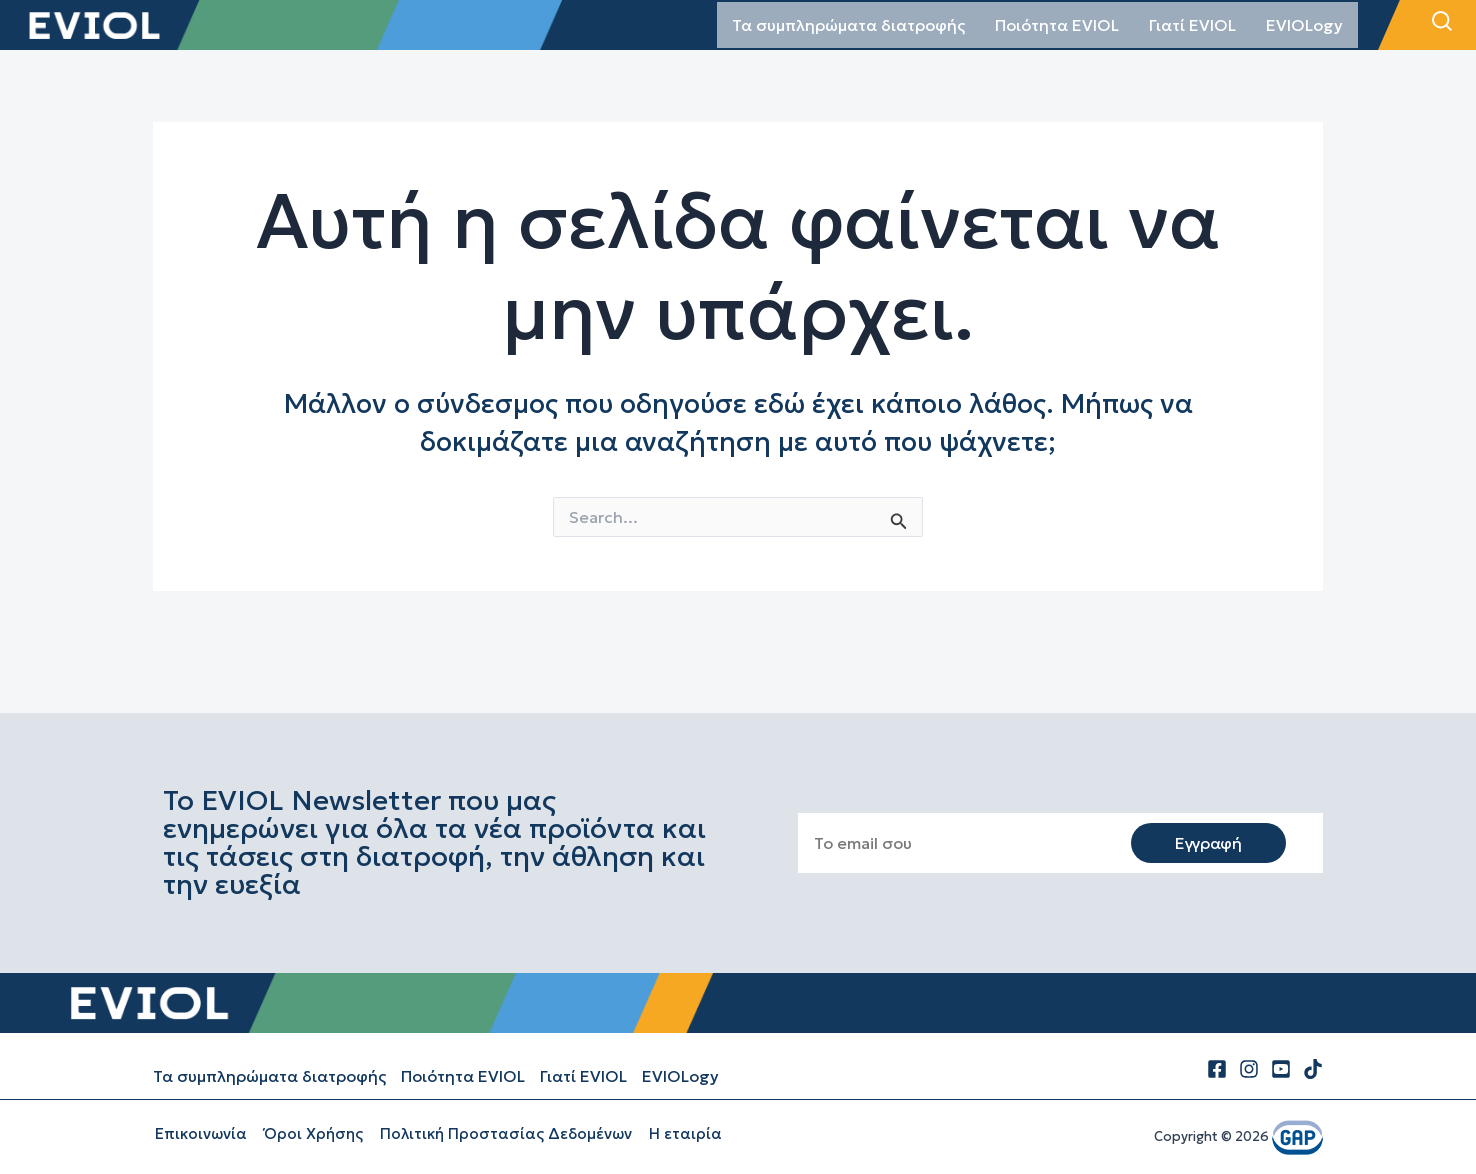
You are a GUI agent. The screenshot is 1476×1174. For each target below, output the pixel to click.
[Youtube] (1281, 1069)
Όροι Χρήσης (309, 1133)
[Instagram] (1249, 1069)
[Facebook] (1217, 1069)
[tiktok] (1313, 1069)
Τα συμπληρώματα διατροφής (848, 25)
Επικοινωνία (199, 1133)
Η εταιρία (677, 1133)
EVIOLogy (1304, 25)
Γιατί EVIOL (1192, 25)
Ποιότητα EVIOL (1057, 25)
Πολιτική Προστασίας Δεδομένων (500, 1133)
